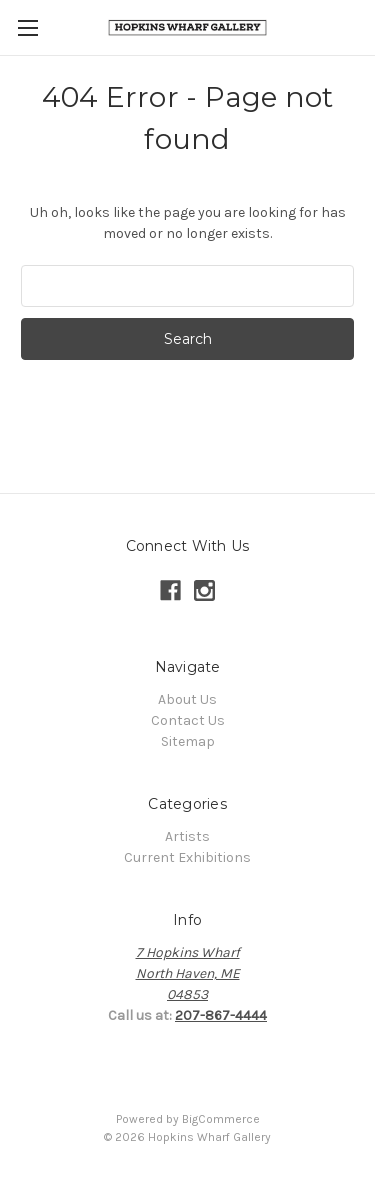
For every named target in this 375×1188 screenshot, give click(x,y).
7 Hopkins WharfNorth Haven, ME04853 (188, 973)
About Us (187, 699)
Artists (187, 836)
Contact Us (188, 720)
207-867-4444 (221, 1015)
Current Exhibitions (187, 857)
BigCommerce (221, 1119)
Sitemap (188, 741)
